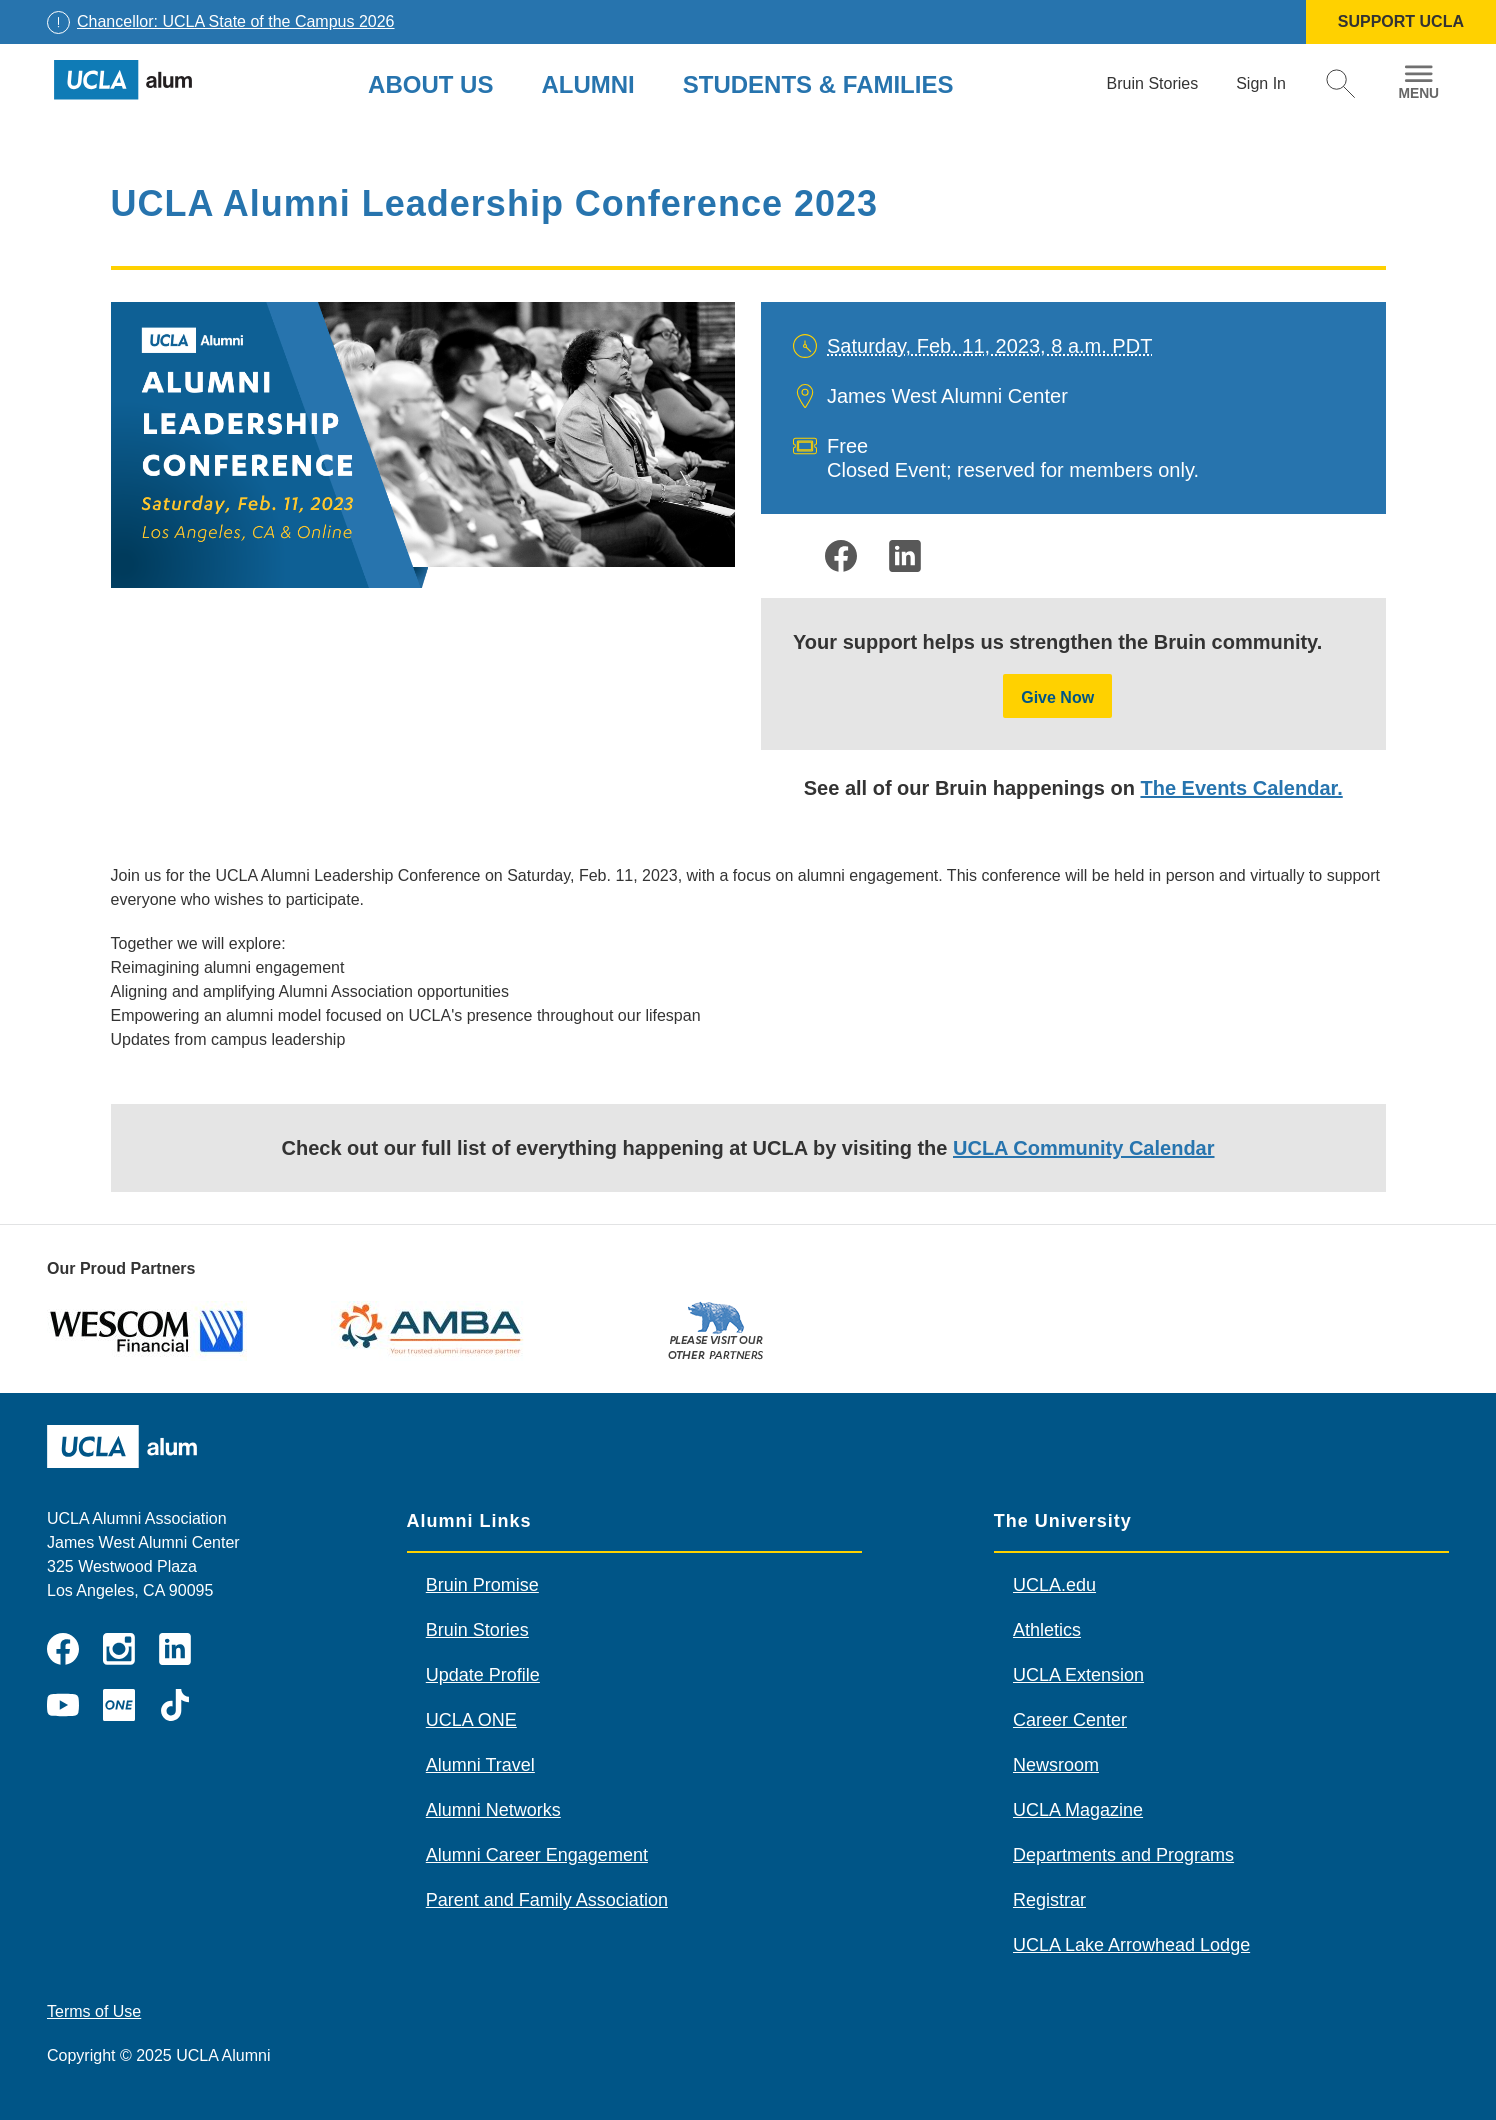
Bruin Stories (477, 1630)
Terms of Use (94, 2011)
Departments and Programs (1123, 1855)
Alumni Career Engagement (537, 1855)
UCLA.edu (1054, 1585)
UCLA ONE (471, 1720)
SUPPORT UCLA (1401, 21)
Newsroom (1056, 1765)
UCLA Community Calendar (1084, 1148)
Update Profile (483, 1675)
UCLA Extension (1078, 1675)
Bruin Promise (482, 1585)
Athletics (1047, 1630)
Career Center (1070, 1720)
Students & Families (818, 84)
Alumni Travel (480, 1765)
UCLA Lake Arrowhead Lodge (1131, 1945)
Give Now (1057, 697)
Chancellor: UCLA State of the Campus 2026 (236, 21)
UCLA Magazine (1078, 1810)
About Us (430, 84)
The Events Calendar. (1241, 788)
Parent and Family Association (547, 1900)
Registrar (1049, 1900)
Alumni (587, 84)
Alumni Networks (493, 1810)
